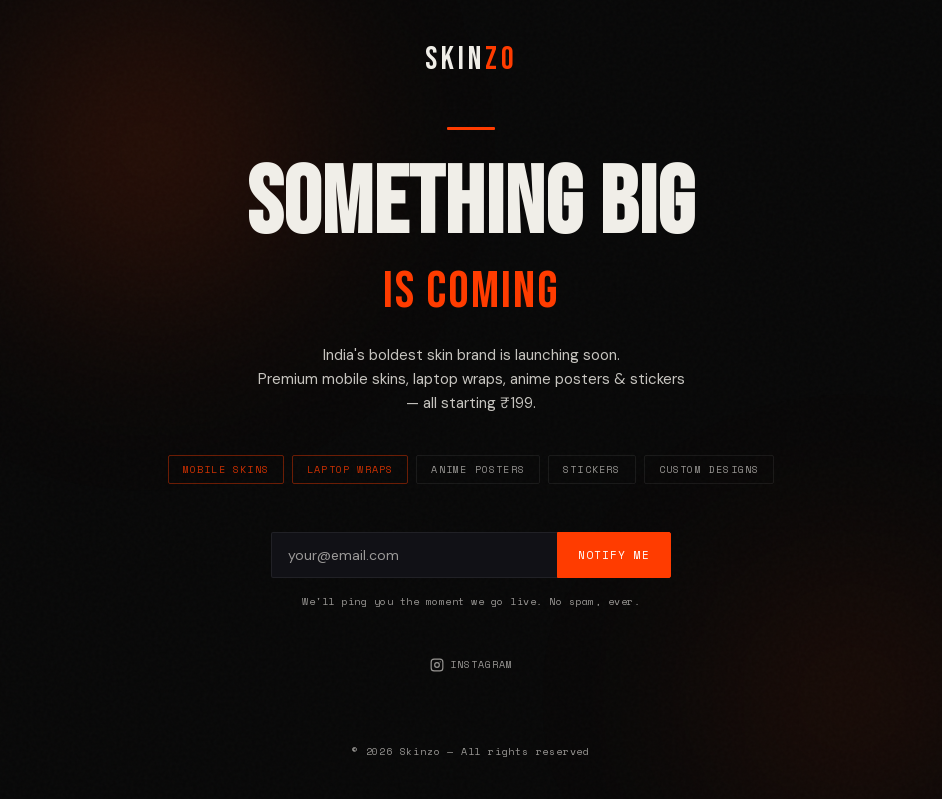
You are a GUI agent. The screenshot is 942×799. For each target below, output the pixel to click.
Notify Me (614, 555)
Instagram (471, 664)
